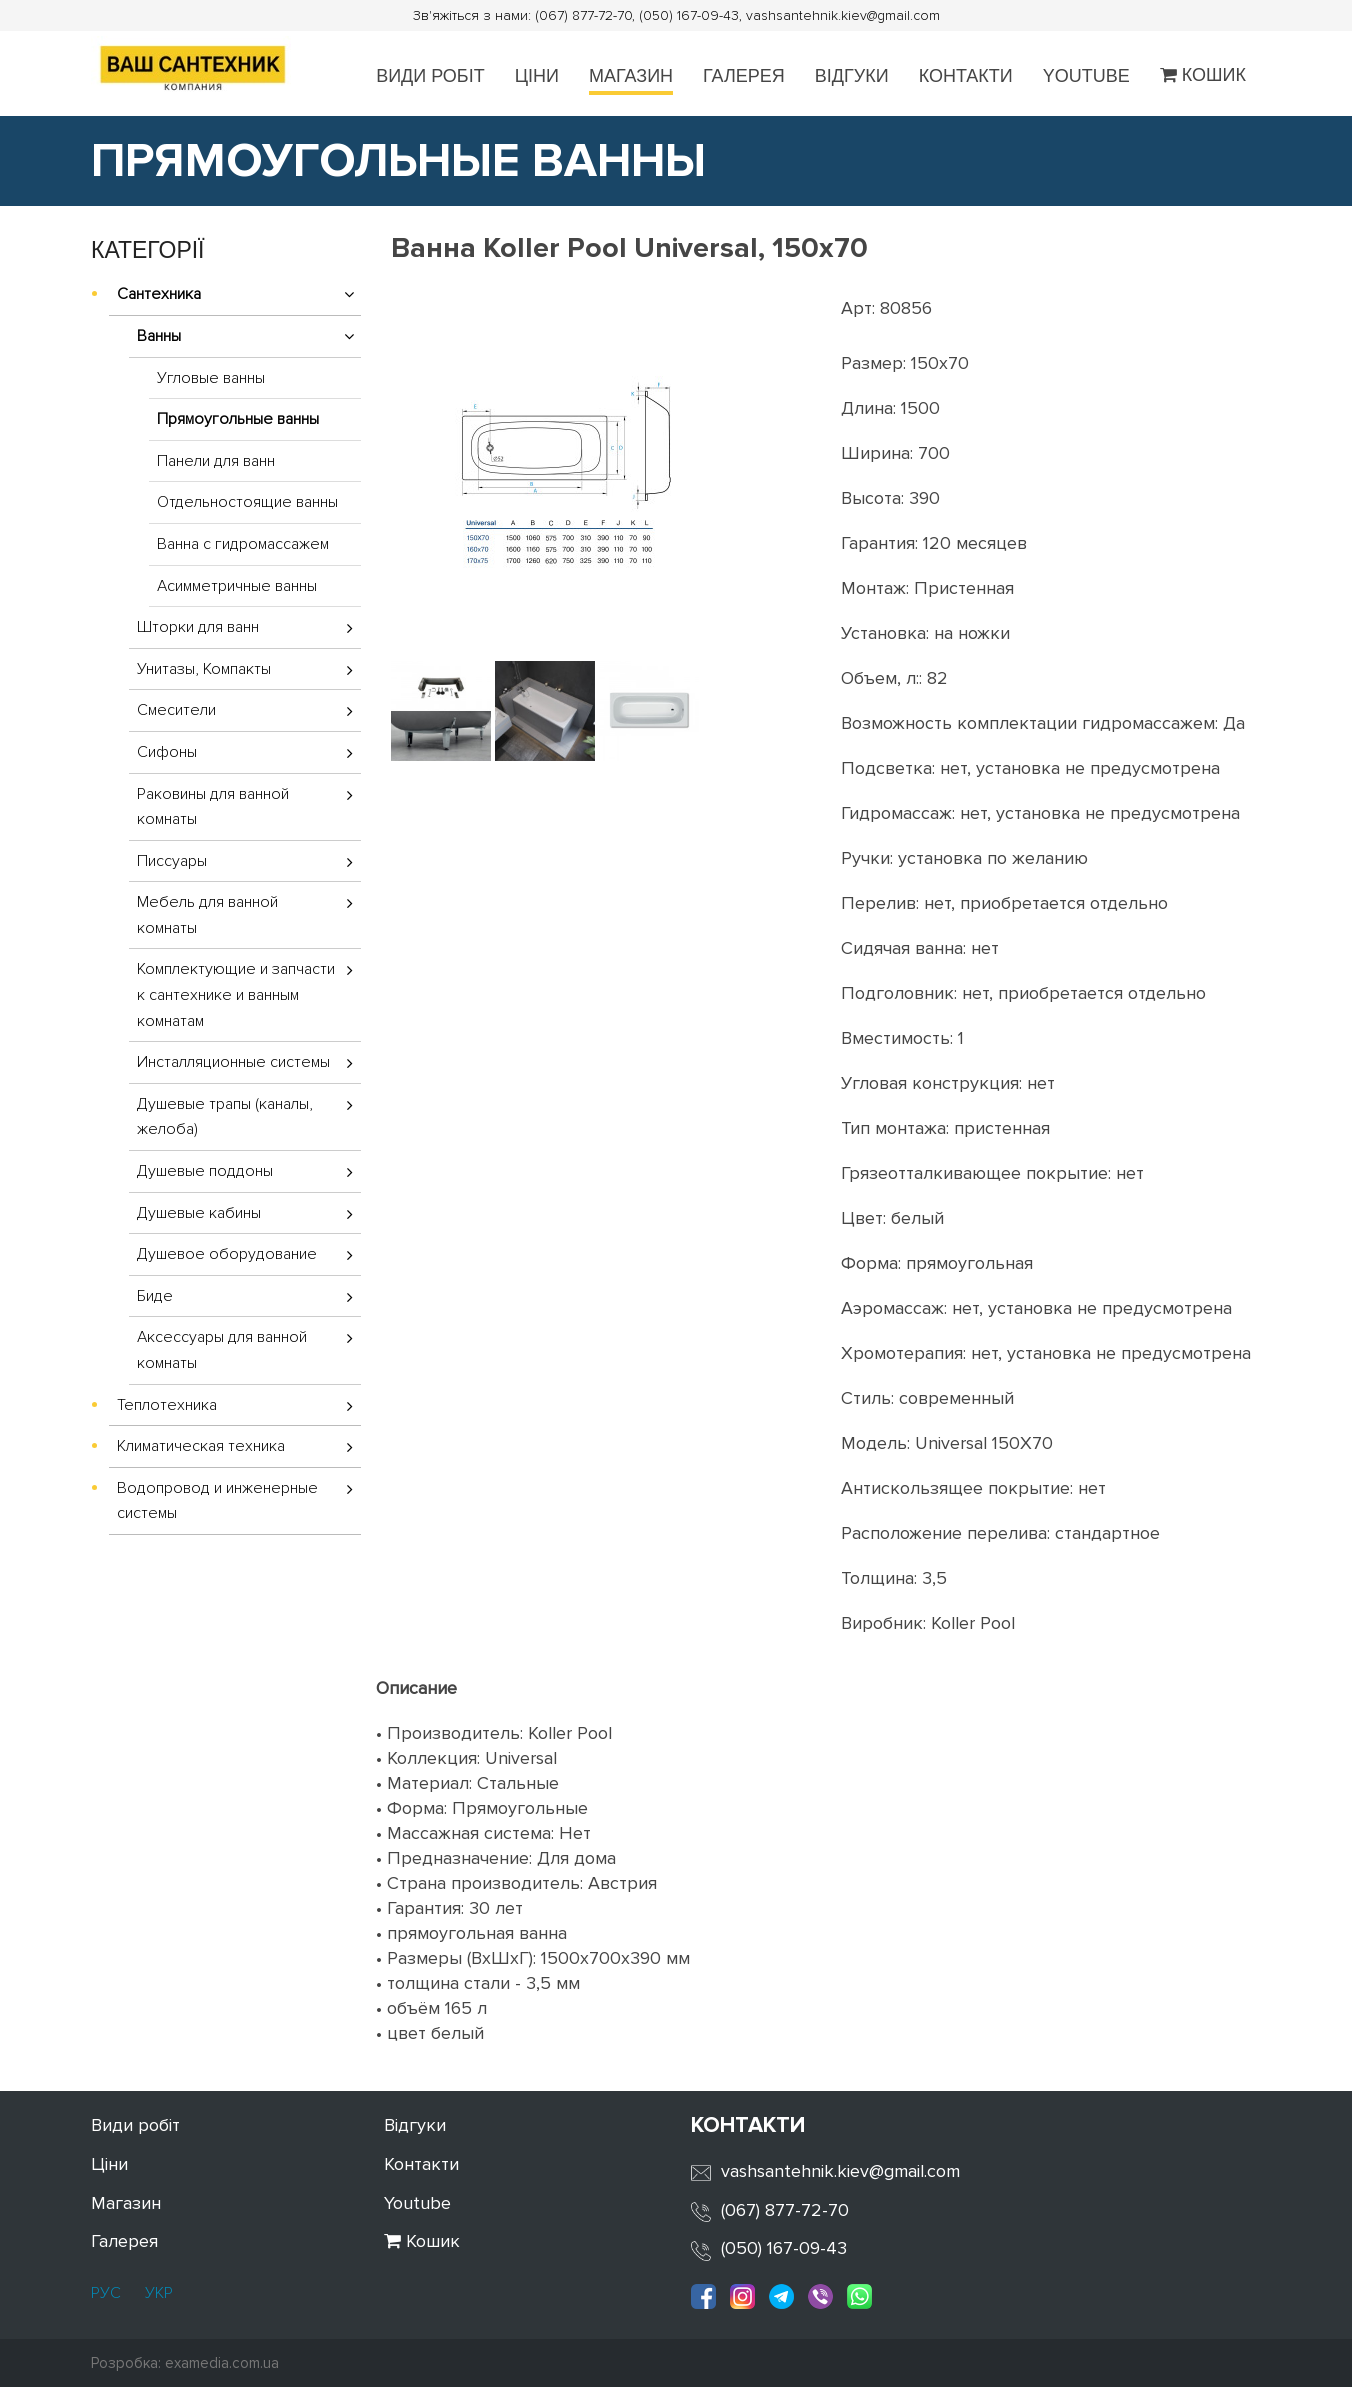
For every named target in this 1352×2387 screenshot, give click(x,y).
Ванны (159, 336)
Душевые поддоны (205, 1171)
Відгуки (852, 76)
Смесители (176, 710)
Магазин (631, 76)
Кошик (1203, 75)
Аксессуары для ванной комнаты (222, 1350)
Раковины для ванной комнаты (213, 807)
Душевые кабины (199, 1213)
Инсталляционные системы (233, 1062)
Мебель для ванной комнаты (207, 915)
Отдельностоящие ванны (247, 502)
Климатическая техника (201, 1446)
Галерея (744, 76)
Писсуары (172, 861)
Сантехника (159, 294)
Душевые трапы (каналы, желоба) (225, 1117)
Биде (155, 1296)
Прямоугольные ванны (238, 419)
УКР (157, 2293)
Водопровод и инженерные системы (217, 1501)
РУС (106, 2293)
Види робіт (430, 76)
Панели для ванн (216, 461)
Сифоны (167, 752)
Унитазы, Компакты (204, 669)
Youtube (1086, 76)
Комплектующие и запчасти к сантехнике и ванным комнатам (236, 994)
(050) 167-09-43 (784, 2248)
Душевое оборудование (227, 1254)
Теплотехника (167, 1405)
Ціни (537, 76)
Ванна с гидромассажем (243, 544)
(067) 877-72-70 (785, 2210)
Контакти (966, 76)
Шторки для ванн (198, 627)
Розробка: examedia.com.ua (185, 2363)
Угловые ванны (211, 378)
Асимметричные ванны (237, 586)
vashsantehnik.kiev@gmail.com (840, 2171)
